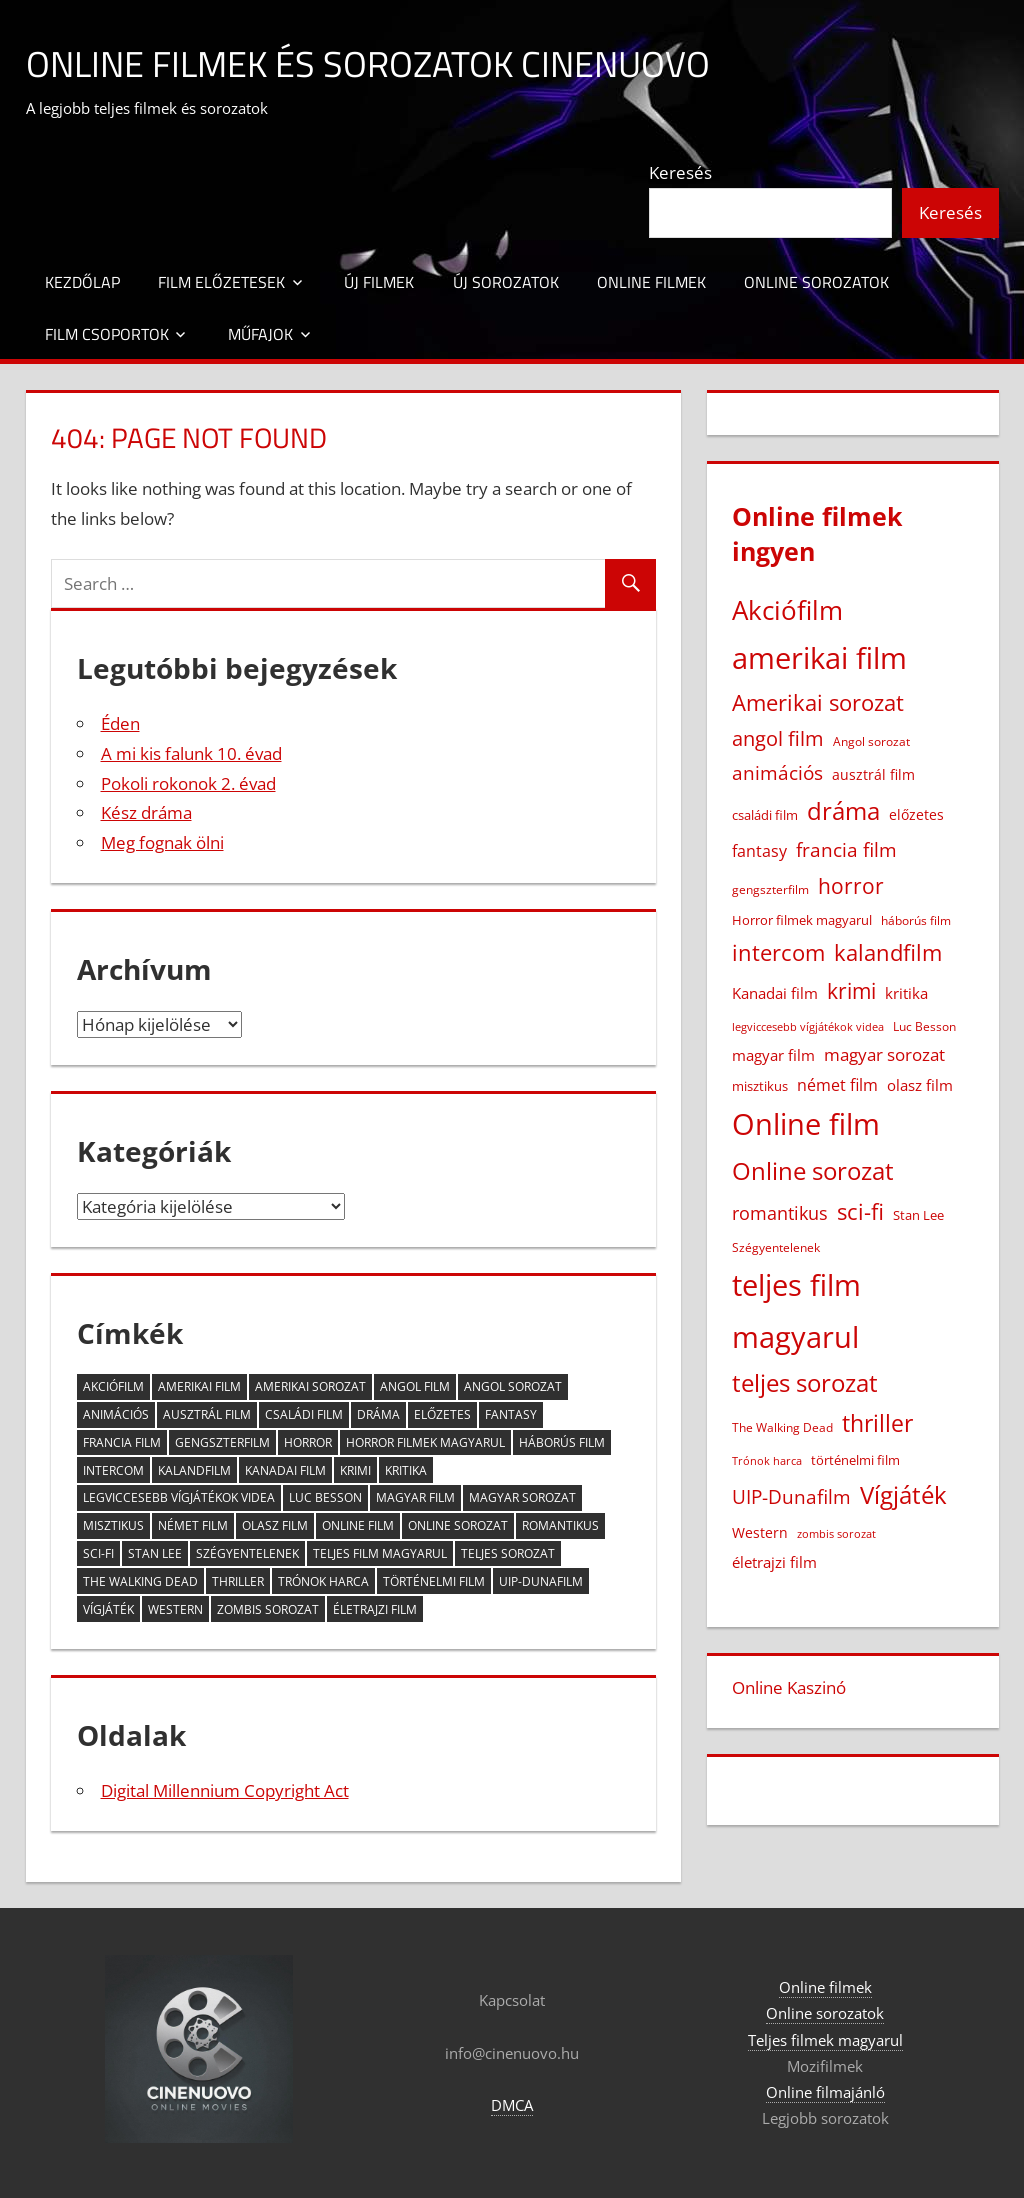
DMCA (512, 2105)
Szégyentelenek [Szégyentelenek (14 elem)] (247, 1553)
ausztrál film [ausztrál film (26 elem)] (207, 1414)
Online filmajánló (825, 2092)
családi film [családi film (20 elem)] (304, 1414)
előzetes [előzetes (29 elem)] (442, 1414)
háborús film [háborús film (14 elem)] (562, 1442)
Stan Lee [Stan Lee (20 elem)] (155, 1553)
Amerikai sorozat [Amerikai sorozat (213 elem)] (310, 1386)
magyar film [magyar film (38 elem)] (415, 1497)
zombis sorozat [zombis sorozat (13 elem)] (268, 1609)
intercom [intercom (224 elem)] (113, 1470)
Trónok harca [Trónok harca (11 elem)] (323, 1581)
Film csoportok (107, 334)
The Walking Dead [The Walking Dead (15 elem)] (140, 1581)
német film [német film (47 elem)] (193, 1525)
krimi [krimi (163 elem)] (355, 1470)
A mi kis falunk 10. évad (191, 753)
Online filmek (651, 282)
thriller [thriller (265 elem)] (238, 1581)
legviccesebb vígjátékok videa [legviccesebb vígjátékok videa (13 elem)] (179, 1497)
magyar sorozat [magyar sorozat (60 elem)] (522, 1497)
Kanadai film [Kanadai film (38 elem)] (285, 1470)
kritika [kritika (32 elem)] (406, 1470)
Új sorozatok (506, 282)
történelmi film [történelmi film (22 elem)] (434, 1581)
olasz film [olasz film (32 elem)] (275, 1525)
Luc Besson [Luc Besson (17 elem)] (325, 1497)
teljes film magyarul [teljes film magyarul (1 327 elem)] (380, 1553)
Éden (120, 723)
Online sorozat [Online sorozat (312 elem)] (458, 1525)
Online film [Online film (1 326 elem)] (358, 1525)
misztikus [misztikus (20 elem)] (113, 1525)
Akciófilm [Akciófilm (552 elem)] (113, 1386)
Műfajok (260, 334)
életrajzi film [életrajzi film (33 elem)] (375, 1609)
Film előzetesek (221, 282)
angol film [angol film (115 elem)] (415, 1386)
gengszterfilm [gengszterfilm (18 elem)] (222, 1442)
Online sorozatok (816, 282)
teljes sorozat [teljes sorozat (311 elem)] (508, 1553)
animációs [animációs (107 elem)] (116, 1414)
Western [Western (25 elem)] (175, 1609)
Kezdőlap (82, 282)
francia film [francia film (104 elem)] (122, 1442)
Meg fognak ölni (162, 842)
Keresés (680, 172)
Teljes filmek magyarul (825, 2040)
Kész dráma (146, 812)
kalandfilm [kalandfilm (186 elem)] (194, 1470)
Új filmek (379, 282)
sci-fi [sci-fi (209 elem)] (98, 1553)
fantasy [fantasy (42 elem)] (511, 1414)
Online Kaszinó (789, 1687)
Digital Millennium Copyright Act (225, 1790)
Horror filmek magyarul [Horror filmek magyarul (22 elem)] (425, 1442)
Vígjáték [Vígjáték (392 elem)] (108, 1609)
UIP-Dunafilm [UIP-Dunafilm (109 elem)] (541, 1581)
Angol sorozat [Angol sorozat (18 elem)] (513, 1386)
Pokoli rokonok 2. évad (188, 783)
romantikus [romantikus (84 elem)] (560, 1525)
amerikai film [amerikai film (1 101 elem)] (199, 1386)
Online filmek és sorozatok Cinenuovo (368, 63)
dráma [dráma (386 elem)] (378, 1414)
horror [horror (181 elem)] (308, 1442)
